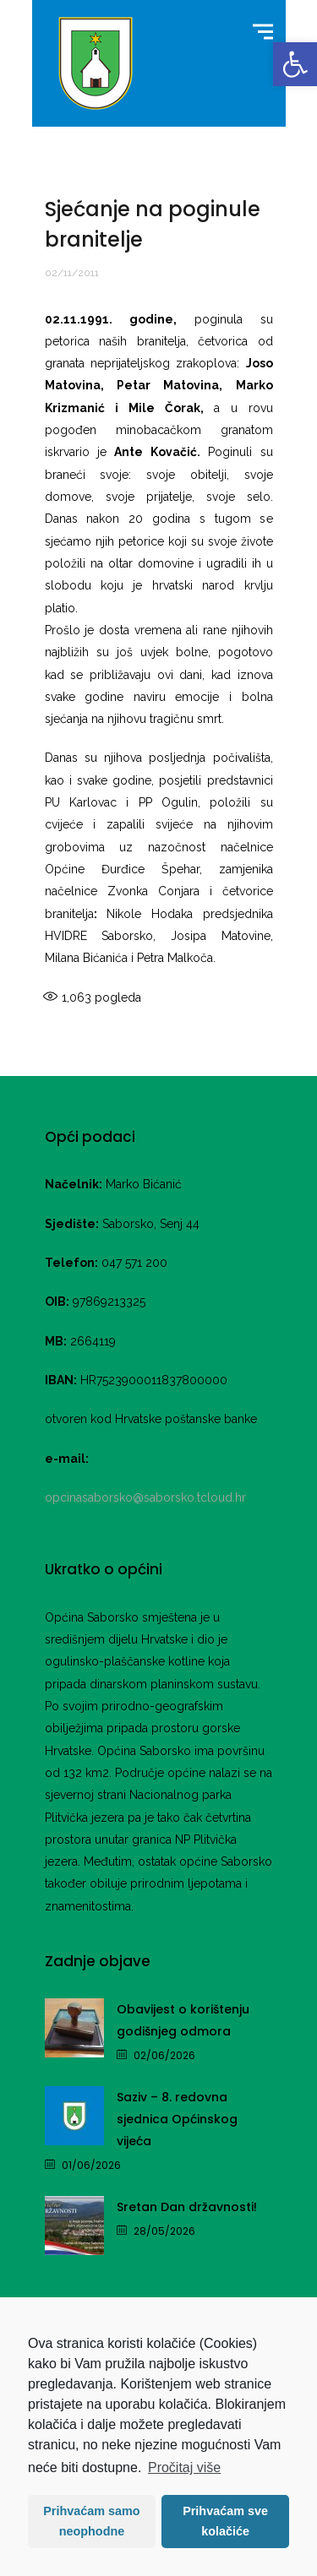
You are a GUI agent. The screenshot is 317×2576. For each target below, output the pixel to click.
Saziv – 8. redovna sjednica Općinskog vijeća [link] (177, 2119)
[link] (295, 64)
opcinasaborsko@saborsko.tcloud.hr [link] (145, 1497)
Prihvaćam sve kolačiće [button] (225, 2521)
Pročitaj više (184, 2467)
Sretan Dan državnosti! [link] (187, 2206)
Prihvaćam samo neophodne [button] (91, 2521)
